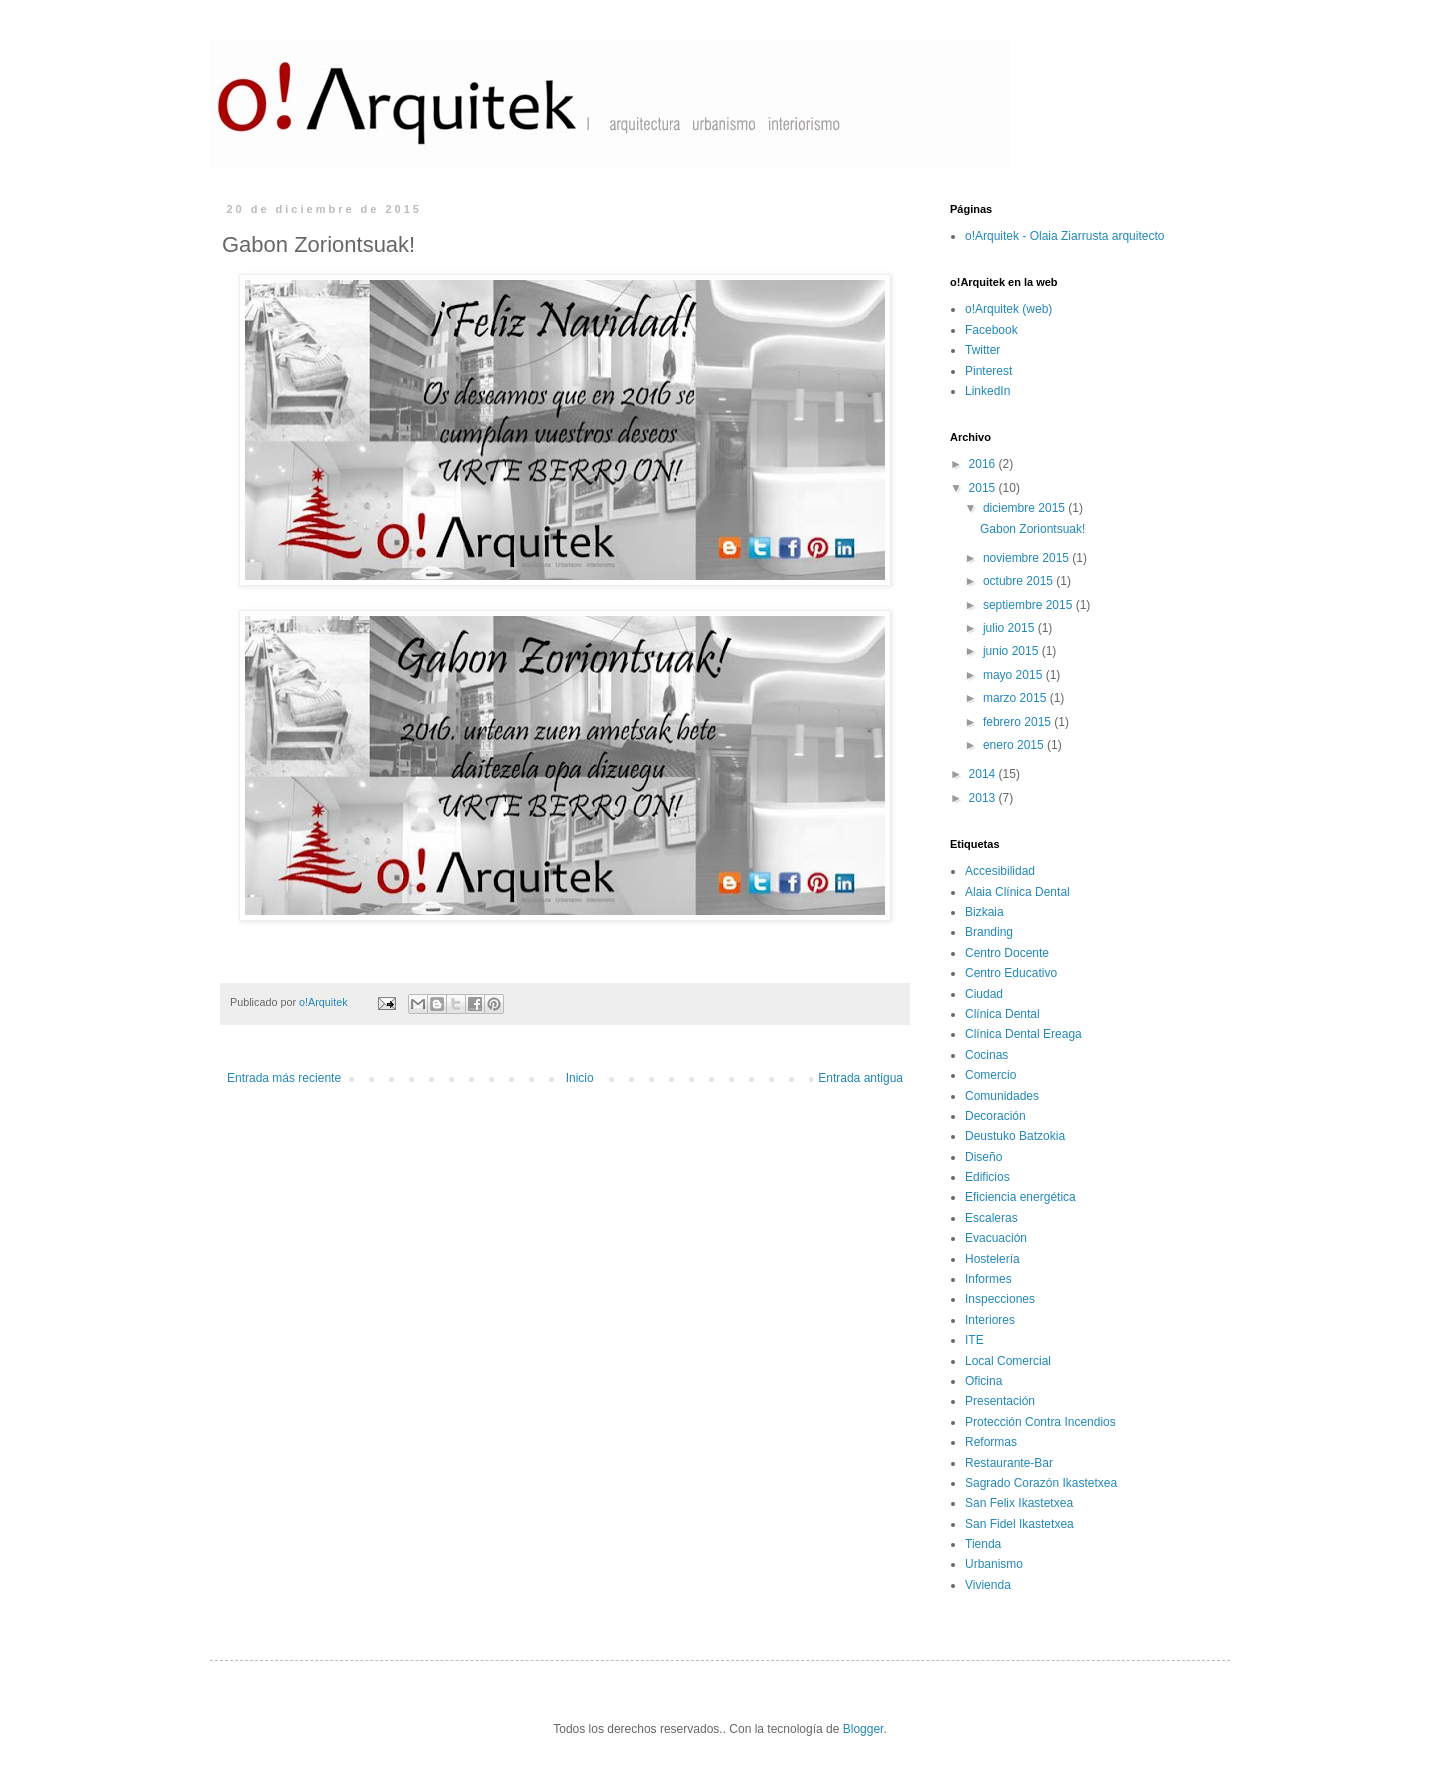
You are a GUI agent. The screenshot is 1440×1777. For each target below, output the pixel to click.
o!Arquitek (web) (1008, 309)
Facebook (991, 330)
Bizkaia (984, 912)
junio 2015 (1012, 651)
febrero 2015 (1018, 722)
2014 (984, 774)
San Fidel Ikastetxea (1019, 1524)
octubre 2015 (1019, 581)
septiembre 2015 (1029, 605)
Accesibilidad (1000, 871)
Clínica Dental (1002, 1014)
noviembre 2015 (1027, 558)
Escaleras (991, 1218)
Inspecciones (1000, 1299)
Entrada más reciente (284, 1078)
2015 (984, 488)
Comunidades (1002, 1096)
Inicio (580, 1078)
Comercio (990, 1075)
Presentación (1000, 1401)
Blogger (863, 1729)
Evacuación (996, 1238)
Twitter (982, 350)
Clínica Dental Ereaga (1023, 1034)
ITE (974, 1340)
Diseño (983, 1157)
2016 (984, 464)
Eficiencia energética (1020, 1197)
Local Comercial (1008, 1361)
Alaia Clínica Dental (1017, 892)
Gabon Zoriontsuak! (1032, 529)
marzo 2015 (1016, 698)
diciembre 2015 (1025, 508)
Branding (989, 932)
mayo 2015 (1014, 675)
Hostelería (992, 1259)
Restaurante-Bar (1009, 1463)
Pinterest (988, 371)
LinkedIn (987, 391)
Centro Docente (1007, 953)
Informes (988, 1279)
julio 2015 (1010, 628)
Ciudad (984, 994)
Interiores (990, 1320)
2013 (984, 798)
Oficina (983, 1381)
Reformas (991, 1442)
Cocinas (986, 1055)
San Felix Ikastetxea (1019, 1503)
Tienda (983, 1544)
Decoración (995, 1116)
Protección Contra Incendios (1040, 1422)
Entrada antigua (860, 1078)
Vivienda (988, 1585)
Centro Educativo (1011, 973)
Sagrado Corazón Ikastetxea (1041, 1483)
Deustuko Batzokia (1015, 1136)
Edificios (987, 1177)
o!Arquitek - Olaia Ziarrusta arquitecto (1064, 236)
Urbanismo (994, 1564)
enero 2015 (1015, 745)
